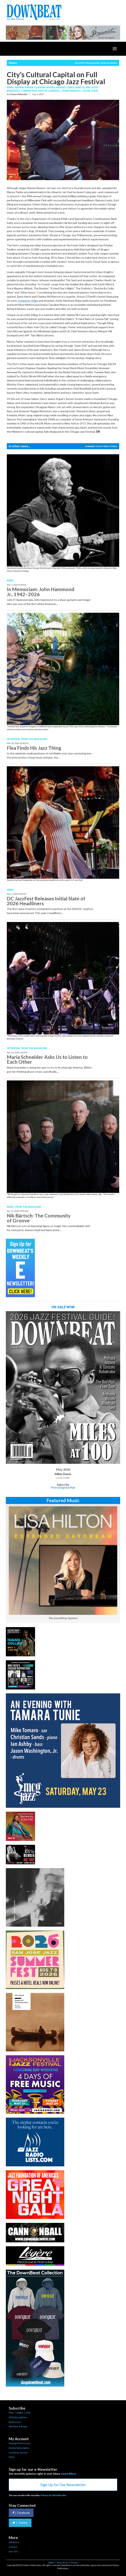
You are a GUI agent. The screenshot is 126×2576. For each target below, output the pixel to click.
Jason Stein (90, 90)
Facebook (21, 2512)
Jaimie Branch (70, 90)
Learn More (68, 2473)
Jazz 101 (13, 2551)
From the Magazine (34, 739)
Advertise (14, 2542)
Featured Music (63, 1500)
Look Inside (63, 1477)
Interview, (14, 739)
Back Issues (15, 2421)
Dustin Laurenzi (49, 90)
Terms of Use (62, 2562)
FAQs (12, 2457)
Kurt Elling (83, 87)
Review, (20, 87)
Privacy (74, 2562)
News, (11, 87)
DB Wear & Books (18, 2426)
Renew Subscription (19, 2447)
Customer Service (18, 2452)
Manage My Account (19, 2443)
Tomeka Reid (29, 90)
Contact (13, 2546)
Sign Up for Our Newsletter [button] (63, 2484)
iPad (72, 1487)
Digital (63, 1487)
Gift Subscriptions (18, 2417)
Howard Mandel (18, 94)
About (51, 2562)
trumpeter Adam (28, 300)
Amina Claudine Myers (40, 87)
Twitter (20, 2522)
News (10, 580)
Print (54, 1487)
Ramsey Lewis (65, 87)
